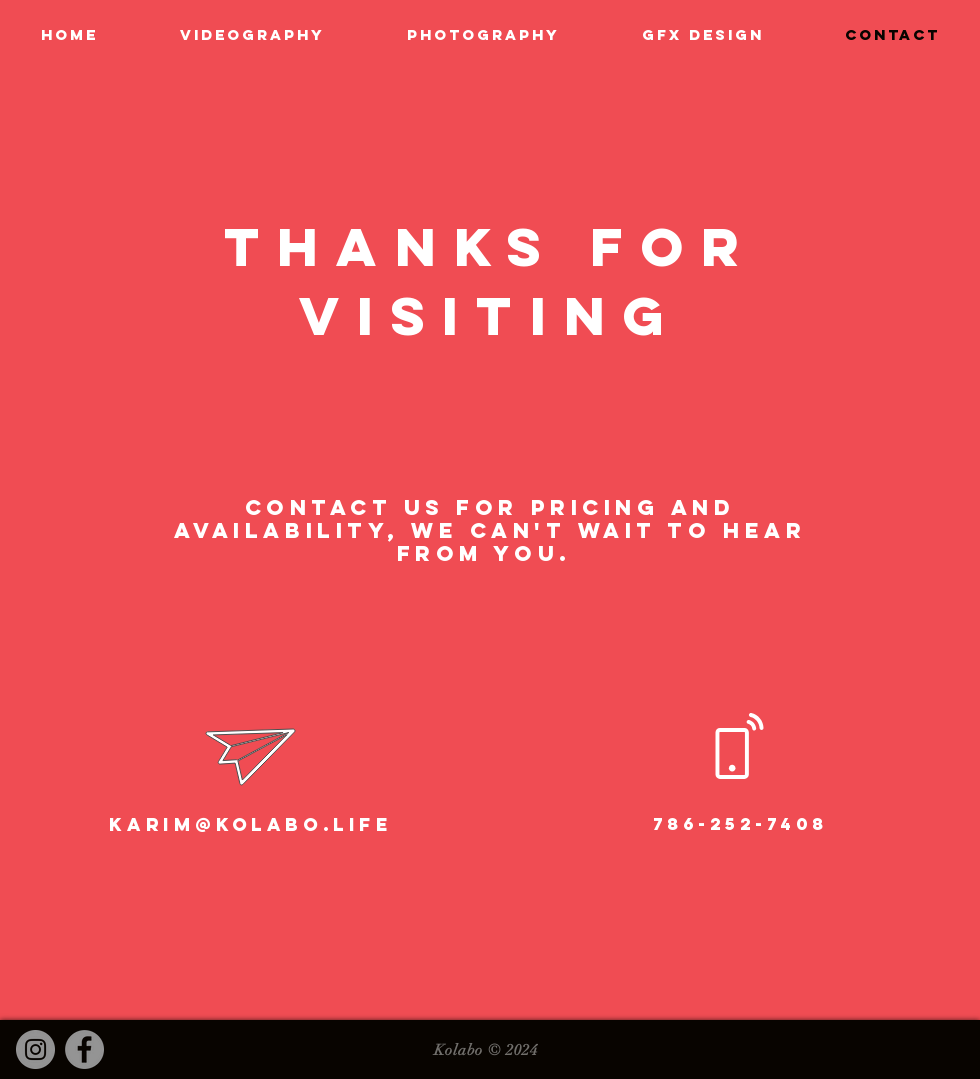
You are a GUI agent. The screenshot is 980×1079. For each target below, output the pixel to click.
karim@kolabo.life (250, 824)
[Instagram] (35, 1049)
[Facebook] (84, 1049)
